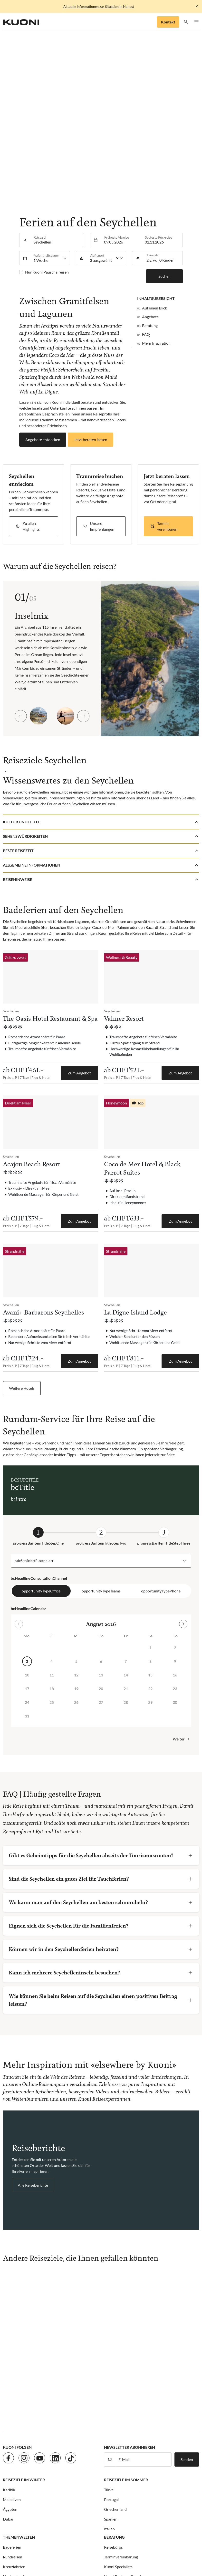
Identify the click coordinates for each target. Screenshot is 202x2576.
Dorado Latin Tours (80, 2516)
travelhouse (149, 2528)
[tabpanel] (101, 631)
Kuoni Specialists (118, 2376)
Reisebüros (113, 2356)
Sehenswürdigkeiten (25, 645)
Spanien (110, 2328)
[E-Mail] (143, 2269)
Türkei (109, 2299)
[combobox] (57, 49)
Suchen (164, 85)
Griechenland (115, 2318)
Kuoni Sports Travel (91, 2522)
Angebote (150, 126)
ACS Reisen (12, 2516)
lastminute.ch (124, 2522)
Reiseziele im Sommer (126, 2289)
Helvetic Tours (144, 2516)
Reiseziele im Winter (24, 2289)
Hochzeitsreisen (16, 2385)
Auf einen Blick (154, 117)
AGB (86, 2435)
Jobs (25, 2435)
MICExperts (179, 2522)
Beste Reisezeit (18, 659)
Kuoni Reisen (30, 2522)
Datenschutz (44, 2435)
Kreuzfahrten (14, 2376)
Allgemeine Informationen (31, 674)
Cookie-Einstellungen (112, 2435)
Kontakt (10, 2435)
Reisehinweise (17, 688)
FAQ (146, 143)
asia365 (33, 2516)
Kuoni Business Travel (122, 2385)
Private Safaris (43, 2528)
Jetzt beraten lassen (90, 248)
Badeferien (12, 2356)
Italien (109, 2338)
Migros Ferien (14, 2528)
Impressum (68, 2435)
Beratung (150, 134)
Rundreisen (12, 2366)
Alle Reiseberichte (33, 1994)
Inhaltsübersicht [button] (156, 107)
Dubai (8, 2328)
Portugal (111, 2308)
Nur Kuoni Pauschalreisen (47, 81)
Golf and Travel (114, 2516)
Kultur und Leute (21, 631)
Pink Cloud (69, 2528)
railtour (90, 2528)
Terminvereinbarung (121, 2366)
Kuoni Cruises (58, 2522)
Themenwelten (19, 2346)
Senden (187, 2268)
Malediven (12, 2308)
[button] (163, 67)
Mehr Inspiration (156, 152)
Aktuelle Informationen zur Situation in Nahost (98, 6)
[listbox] (50, 67)
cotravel (52, 2516)
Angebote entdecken (42, 248)
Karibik (9, 2299)
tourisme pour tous (118, 2528)
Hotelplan (169, 2516)
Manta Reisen (152, 2522)
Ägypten (10, 2318)
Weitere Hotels (22, 1197)
